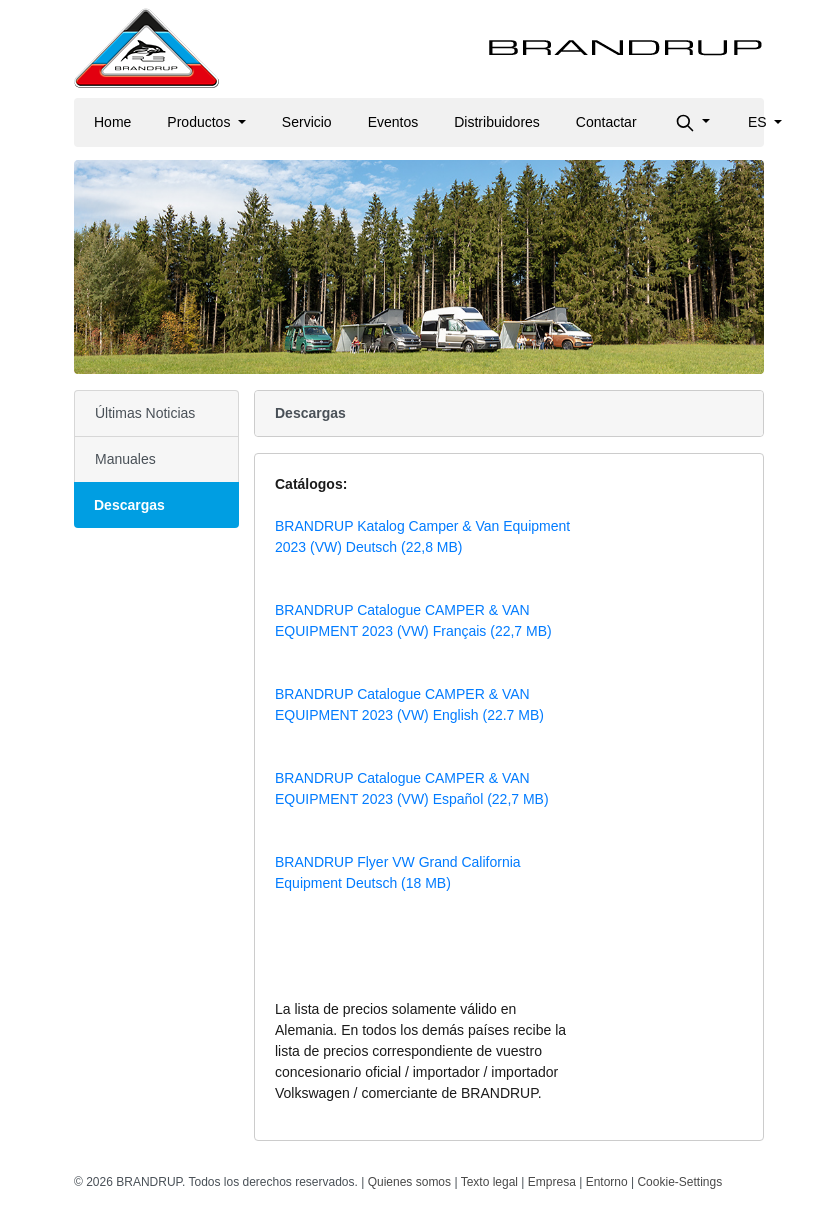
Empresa (552, 1182)
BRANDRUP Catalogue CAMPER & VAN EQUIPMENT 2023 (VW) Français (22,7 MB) (413, 620)
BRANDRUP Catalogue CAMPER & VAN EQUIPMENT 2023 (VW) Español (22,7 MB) (412, 788)
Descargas (129, 505)
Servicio (307, 122)
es (759, 122)
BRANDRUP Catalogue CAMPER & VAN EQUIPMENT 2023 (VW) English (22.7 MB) (409, 704)
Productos (200, 122)
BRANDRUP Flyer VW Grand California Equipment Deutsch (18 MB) (398, 872)
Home (112, 122)
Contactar (606, 122)
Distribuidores (497, 122)
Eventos (393, 122)
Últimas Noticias (145, 413)
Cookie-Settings (679, 1182)
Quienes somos (409, 1182)
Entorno (607, 1182)
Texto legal (489, 1182)
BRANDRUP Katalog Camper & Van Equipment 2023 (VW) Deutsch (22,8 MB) (422, 536)
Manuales (125, 459)
